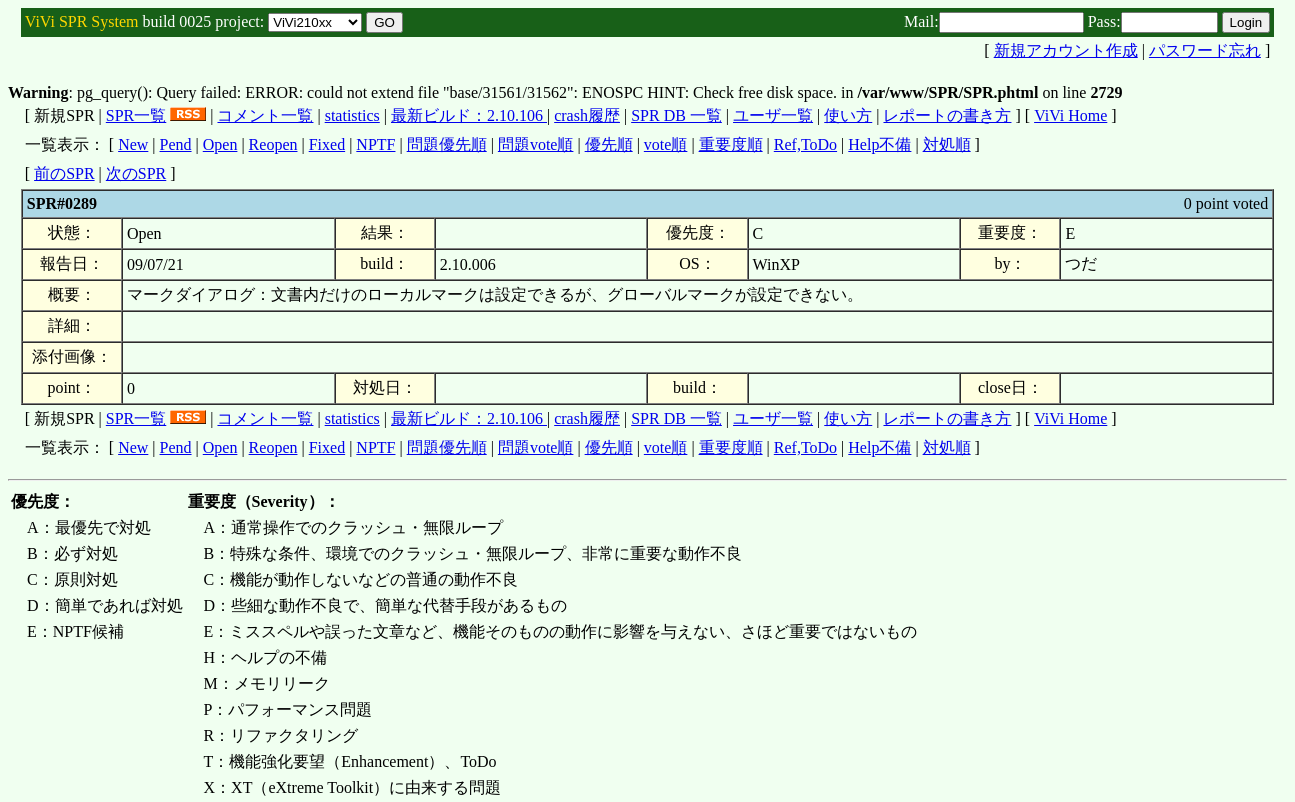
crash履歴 (587, 115)
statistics (352, 115)
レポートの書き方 (947, 115)
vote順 (666, 144)
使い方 (848, 115)
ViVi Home (1070, 115)
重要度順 (731, 144)
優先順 (609, 144)
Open (220, 144)
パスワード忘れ (1205, 50)
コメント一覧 (265, 115)
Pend (176, 144)
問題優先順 (447, 144)
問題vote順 (536, 144)
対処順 (947, 144)
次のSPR (136, 173)
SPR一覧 (136, 115)
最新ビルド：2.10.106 (469, 115)
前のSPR (64, 173)
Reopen (273, 144)
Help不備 (879, 144)
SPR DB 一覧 (676, 115)
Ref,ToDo (805, 144)
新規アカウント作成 (1066, 50)
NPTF (375, 144)
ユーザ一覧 (773, 115)
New (133, 144)
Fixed (327, 144)
